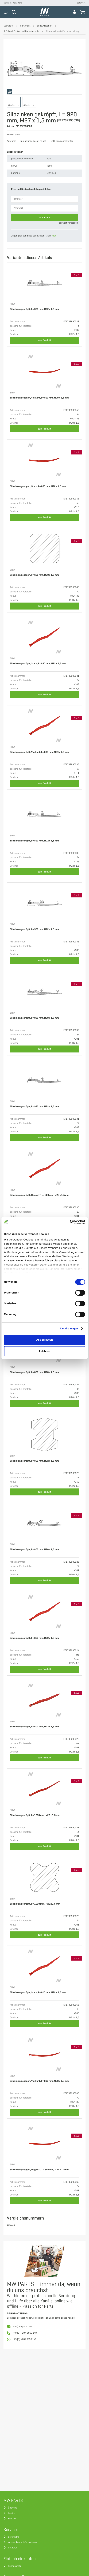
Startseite (8, 26)
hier (54, 236)
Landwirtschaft (44, 26)
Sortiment (25, 26)
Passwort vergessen (68, 223)
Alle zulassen (44, 1339)
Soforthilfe (81, 3)
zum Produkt (44, 340)
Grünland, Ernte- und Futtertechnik (21, 31)
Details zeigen (69, 1328)
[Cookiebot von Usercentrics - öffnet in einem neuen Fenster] (70, 1222)
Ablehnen (44, 1351)
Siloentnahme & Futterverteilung (62, 31)
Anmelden (44, 217)
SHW (12, 304)
